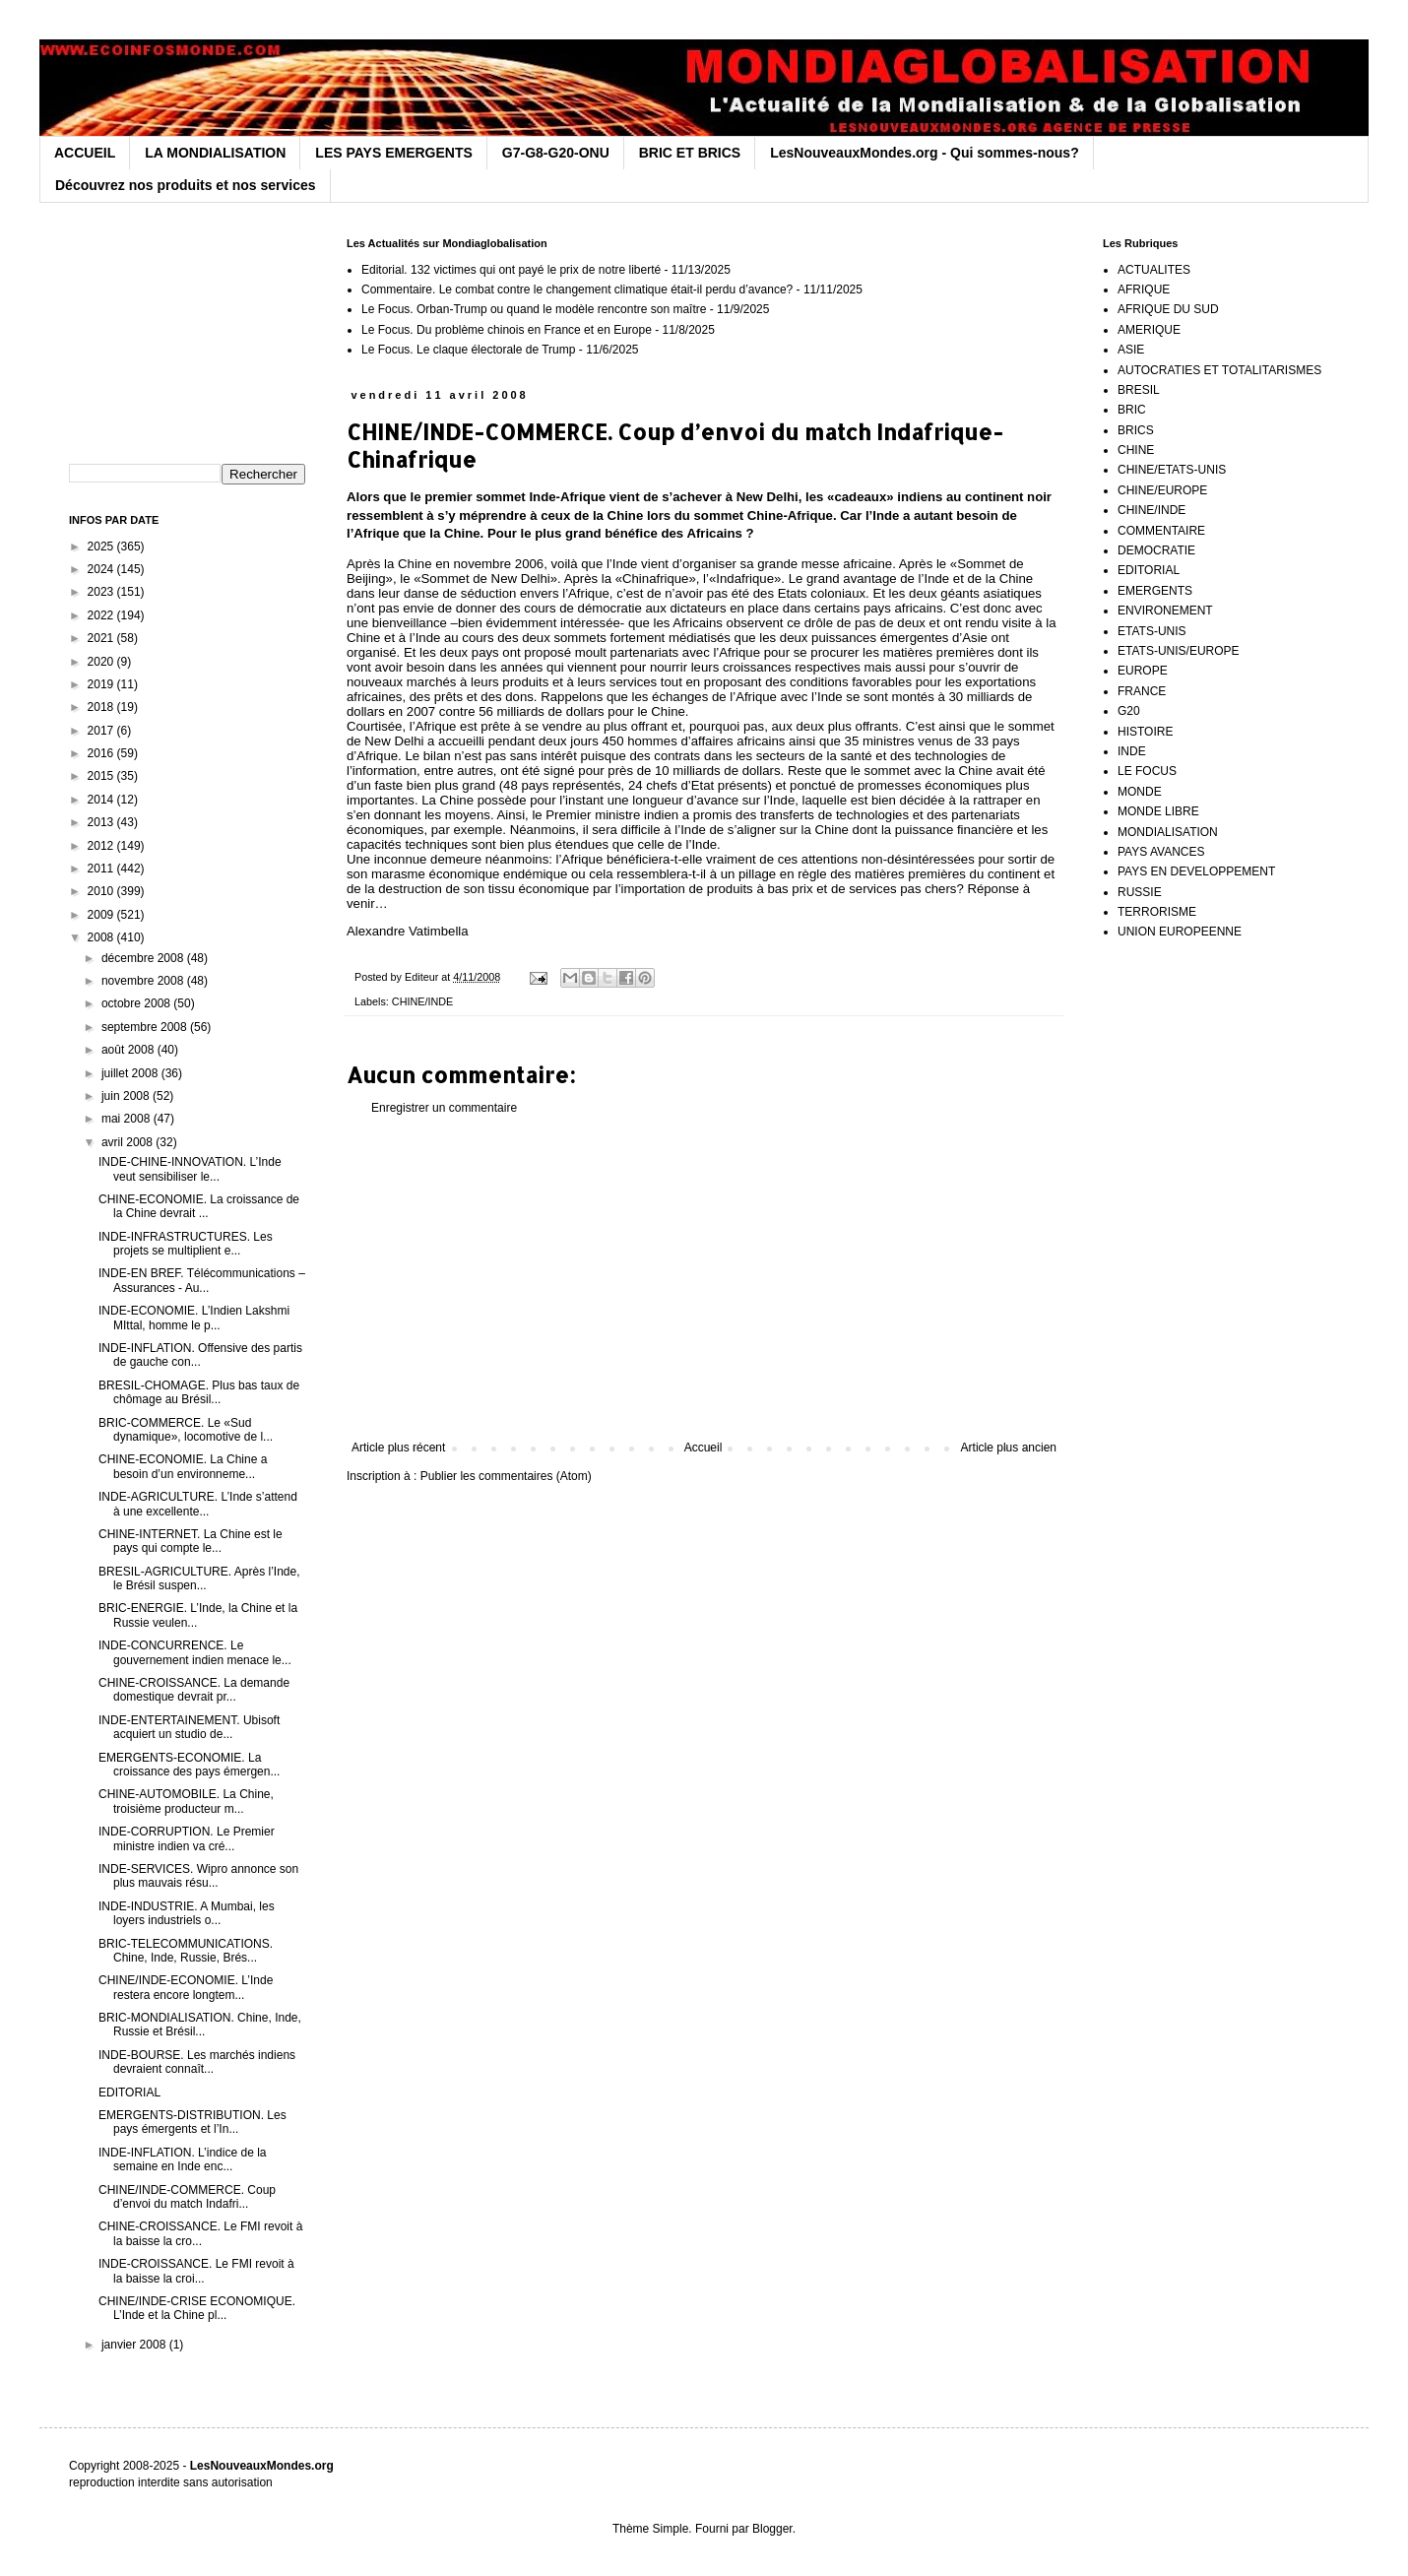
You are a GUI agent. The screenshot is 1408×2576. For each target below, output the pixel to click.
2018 (102, 707)
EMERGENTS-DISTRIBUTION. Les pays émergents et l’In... (192, 2122)
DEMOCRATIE (1156, 550)
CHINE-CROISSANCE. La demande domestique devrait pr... (193, 1690)
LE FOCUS (1147, 771)
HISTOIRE (1145, 732)
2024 (102, 569)
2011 (102, 868)
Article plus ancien (1008, 1447)
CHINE (1136, 450)
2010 (102, 891)
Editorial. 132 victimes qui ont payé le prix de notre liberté (511, 270)
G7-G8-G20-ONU (555, 153)
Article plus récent (398, 1447)
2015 (102, 776)
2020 (102, 662)
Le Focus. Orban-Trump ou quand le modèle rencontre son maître (533, 309)
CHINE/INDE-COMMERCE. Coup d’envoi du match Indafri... (187, 2197)
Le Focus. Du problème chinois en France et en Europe (506, 330)
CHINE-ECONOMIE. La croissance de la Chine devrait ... (198, 1206)
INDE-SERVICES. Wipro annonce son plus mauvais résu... (198, 1876)
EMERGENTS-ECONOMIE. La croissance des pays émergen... (189, 1764)
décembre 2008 (144, 958)
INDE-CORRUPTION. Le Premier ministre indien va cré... (186, 1838)
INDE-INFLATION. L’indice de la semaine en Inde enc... (182, 2159)
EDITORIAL (129, 2092)
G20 (1129, 711)
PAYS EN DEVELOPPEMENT (1196, 871)
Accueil (703, 1447)
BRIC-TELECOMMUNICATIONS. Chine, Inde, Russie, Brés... (185, 1950)
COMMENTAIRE (1161, 531)
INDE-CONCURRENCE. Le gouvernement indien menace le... (194, 1652)
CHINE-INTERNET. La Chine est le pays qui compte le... (190, 1541)
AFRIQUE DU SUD (1168, 309)
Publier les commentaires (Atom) (506, 1476)
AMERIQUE (1149, 330)
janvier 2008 (135, 2344)
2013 (102, 822)
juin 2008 (127, 1096)
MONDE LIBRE (1158, 811)
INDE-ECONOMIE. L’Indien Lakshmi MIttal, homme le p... (193, 1317)
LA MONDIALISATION (215, 153)
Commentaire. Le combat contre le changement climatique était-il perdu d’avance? (577, 289)
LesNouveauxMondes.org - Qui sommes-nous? (924, 153)
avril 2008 (128, 1142)
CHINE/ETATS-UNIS (1172, 470)
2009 (102, 915)
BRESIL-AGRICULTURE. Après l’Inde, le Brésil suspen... (199, 1578)
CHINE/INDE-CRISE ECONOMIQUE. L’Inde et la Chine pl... (196, 2308)
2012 (102, 846)
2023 (102, 592)
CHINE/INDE (422, 1001)
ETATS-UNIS (1152, 631)
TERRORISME (1157, 912)
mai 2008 (127, 1119)
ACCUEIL (84, 153)
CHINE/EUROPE (1162, 490)
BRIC (1132, 410)
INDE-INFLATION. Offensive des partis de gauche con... (200, 1355)
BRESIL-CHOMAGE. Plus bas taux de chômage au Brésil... (198, 1392)
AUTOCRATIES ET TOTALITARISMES (1219, 370)
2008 (102, 937)
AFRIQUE (1144, 289)
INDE (1132, 751)
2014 (102, 799)
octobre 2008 (137, 1003)
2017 (102, 731)
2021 (102, 638)
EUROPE (1143, 670)
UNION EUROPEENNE (1180, 931)
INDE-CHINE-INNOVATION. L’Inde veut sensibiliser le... (190, 1169)
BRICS (1136, 430)
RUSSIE (1140, 892)
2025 (102, 546)
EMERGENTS (1155, 591)
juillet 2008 (131, 1073)
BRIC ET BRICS (689, 153)
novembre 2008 (144, 981)
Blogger (772, 2529)
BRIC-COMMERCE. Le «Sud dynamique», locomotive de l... (185, 1430)
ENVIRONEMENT (1165, 610)
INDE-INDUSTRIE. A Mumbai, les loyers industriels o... (186, 1913)
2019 (102, 684)
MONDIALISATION (1168, 832)
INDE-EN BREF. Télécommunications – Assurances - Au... (201, 1280)
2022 (102, 615)
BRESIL (1139, 390)
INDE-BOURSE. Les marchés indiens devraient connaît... (196, 2062)
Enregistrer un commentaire (444, 1108)
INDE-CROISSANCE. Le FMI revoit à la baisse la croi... (196, 2271)
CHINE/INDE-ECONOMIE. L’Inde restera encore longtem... (185, 1987)
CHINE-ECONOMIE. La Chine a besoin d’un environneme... (182, 1466)
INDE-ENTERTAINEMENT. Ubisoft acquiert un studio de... (189, 1727)
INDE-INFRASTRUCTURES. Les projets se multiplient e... (185, 1243)
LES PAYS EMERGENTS (393, 153)
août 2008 (129, 1050)
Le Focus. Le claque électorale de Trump (468, 349)
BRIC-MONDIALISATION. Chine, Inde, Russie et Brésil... (199, 2024)
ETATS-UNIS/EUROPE (1179, 651)
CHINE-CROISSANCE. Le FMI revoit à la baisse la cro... (200, 2233)
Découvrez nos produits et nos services (185, 185)
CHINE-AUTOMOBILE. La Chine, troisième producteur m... (186, 1801)
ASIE (1131, 349)
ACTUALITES (1154, 270)
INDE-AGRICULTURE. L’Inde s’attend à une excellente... (197, 1503)
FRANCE (1142, 691)
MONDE (1140, 792)
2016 (102, 753)
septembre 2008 (145, 1027)
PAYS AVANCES (1161, 852)
